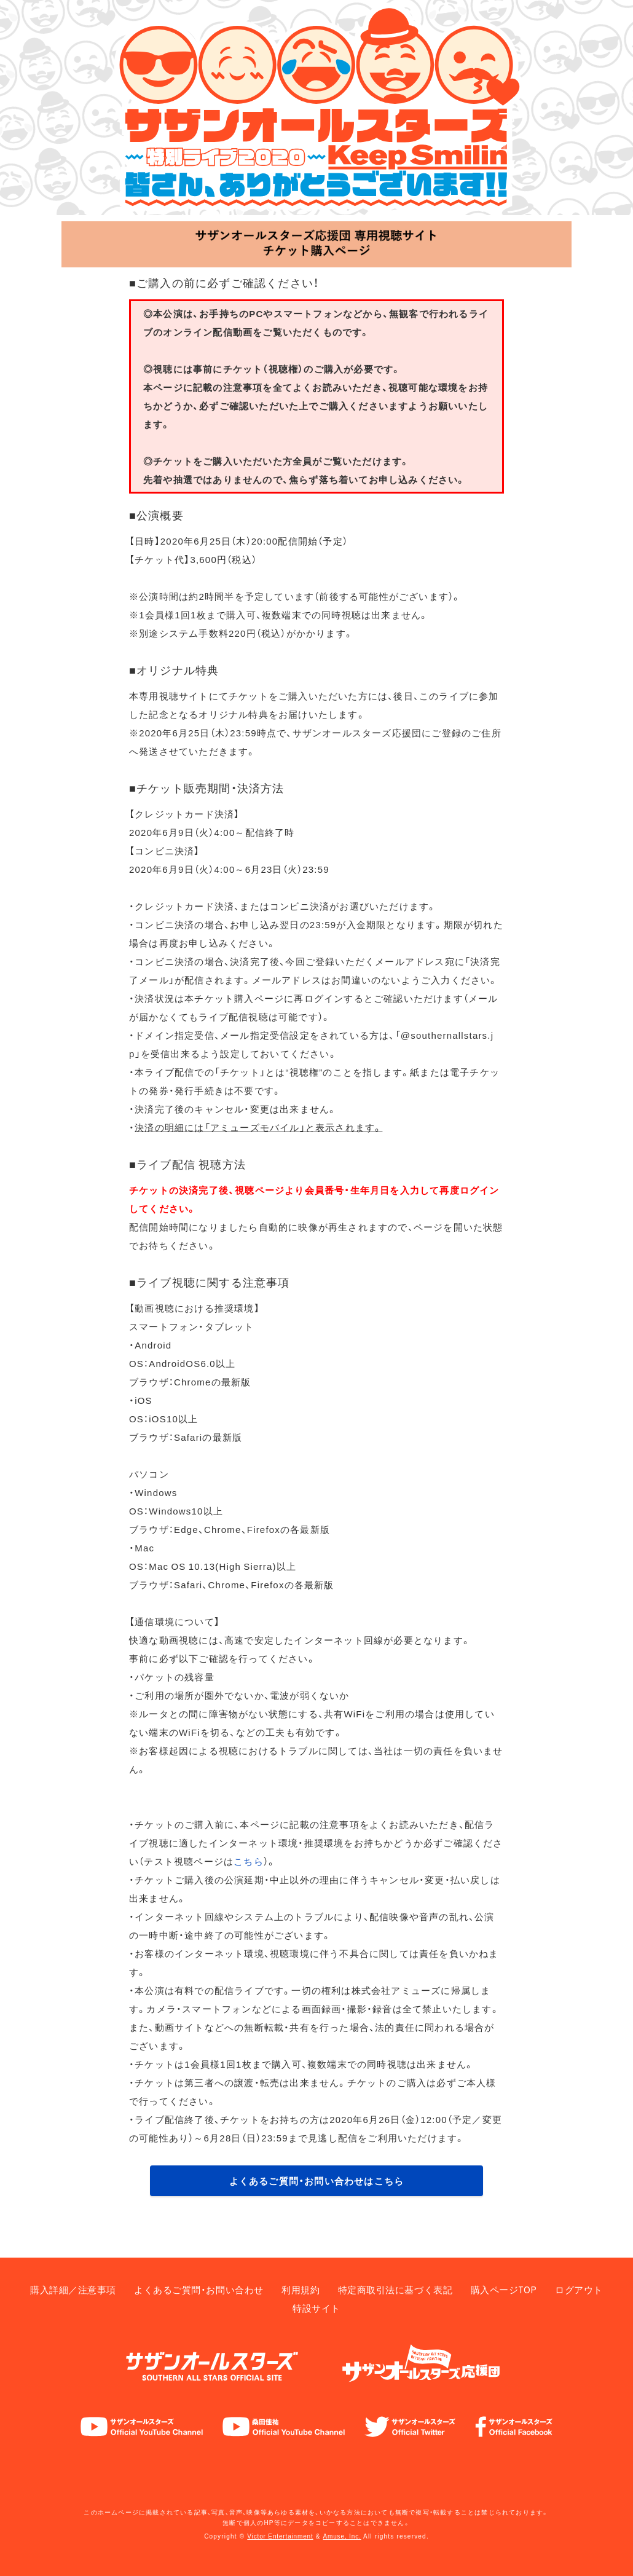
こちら (249, 1861)
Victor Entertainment (279, 2535)
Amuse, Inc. (344, 2535)
